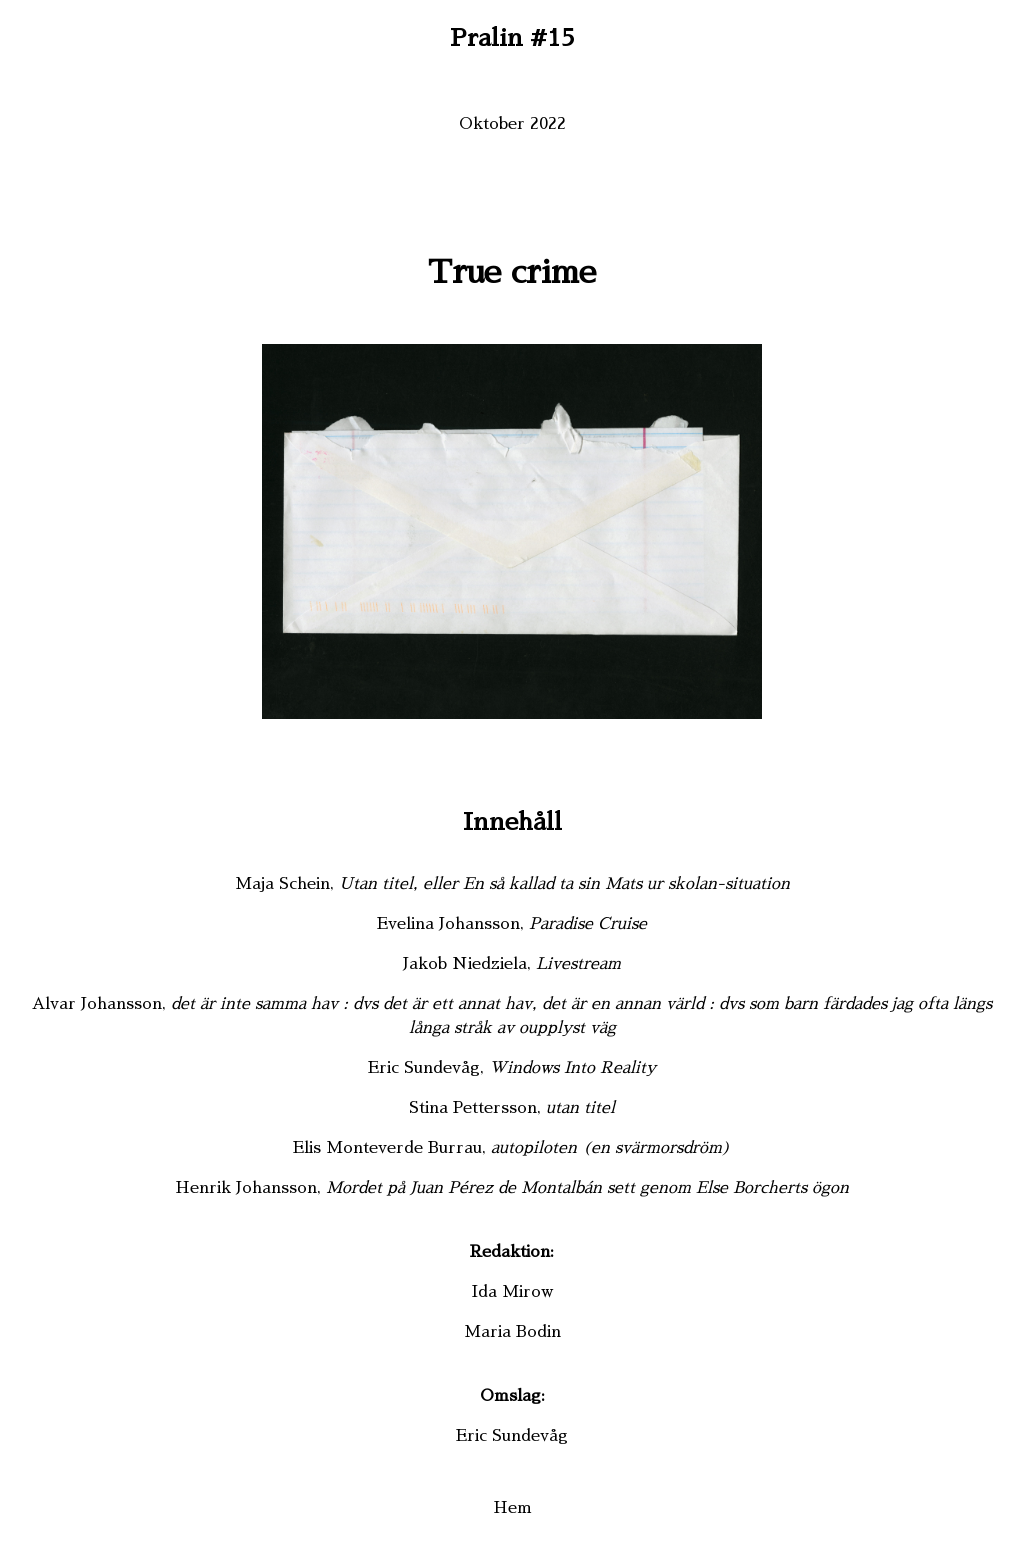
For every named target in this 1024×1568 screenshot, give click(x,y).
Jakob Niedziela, (512, 964)
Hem (512, 1508)
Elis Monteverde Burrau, (512, 1148)
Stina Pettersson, (512, 1108)
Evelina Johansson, (512, 924)
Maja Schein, (512, 884)
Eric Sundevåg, (512, 1068)
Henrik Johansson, (512, 1188)
